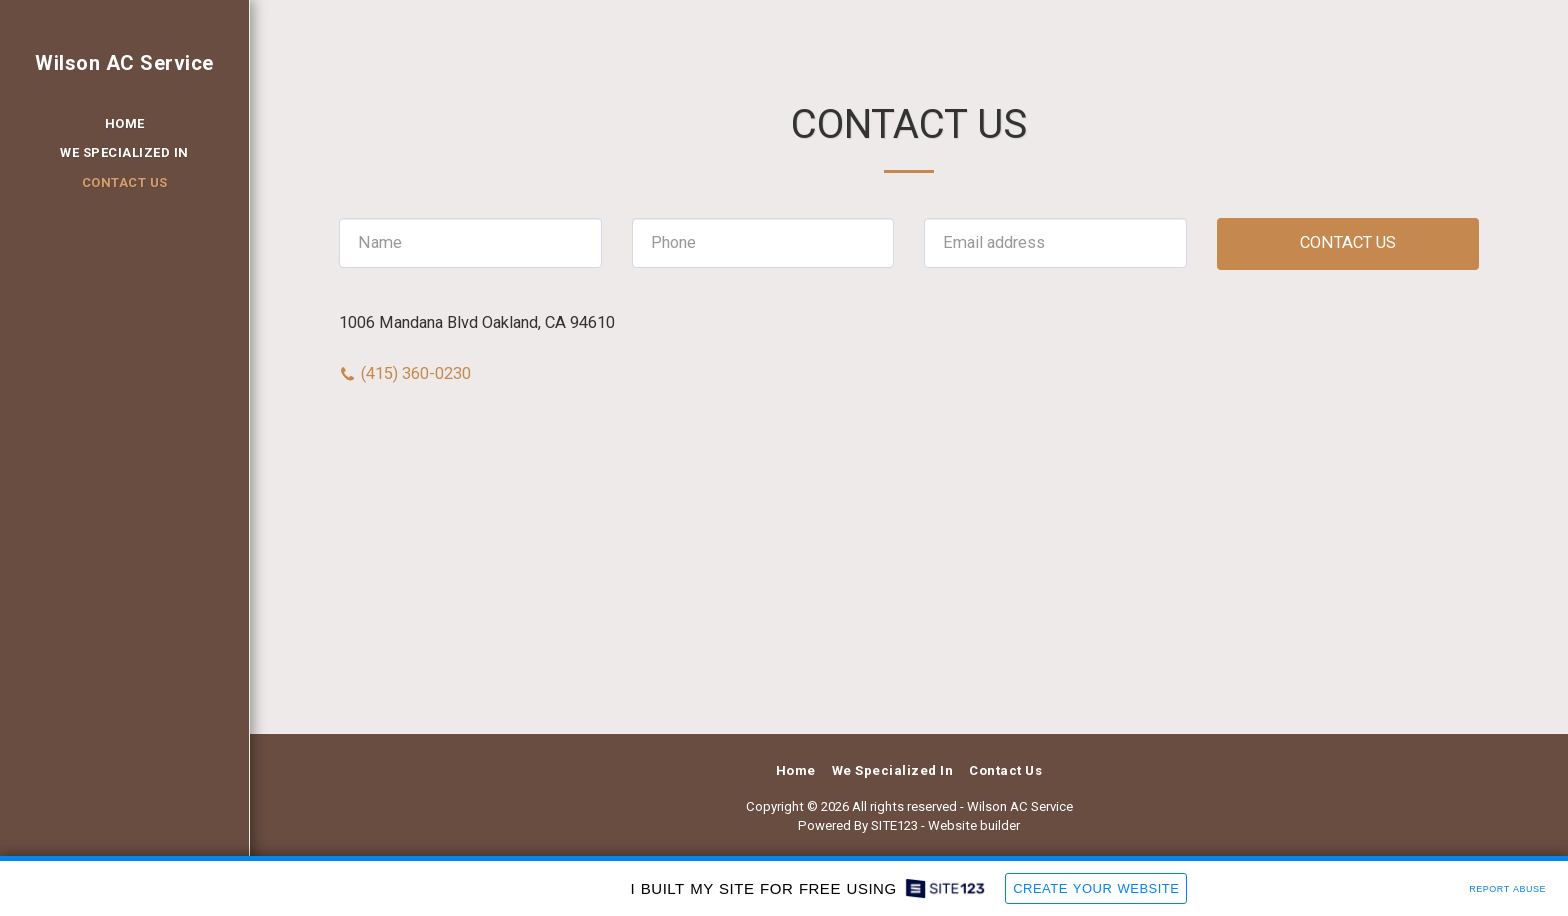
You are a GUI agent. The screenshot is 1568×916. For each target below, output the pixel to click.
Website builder (974, 825)
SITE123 (894, 825)
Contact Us (1348, 242)
